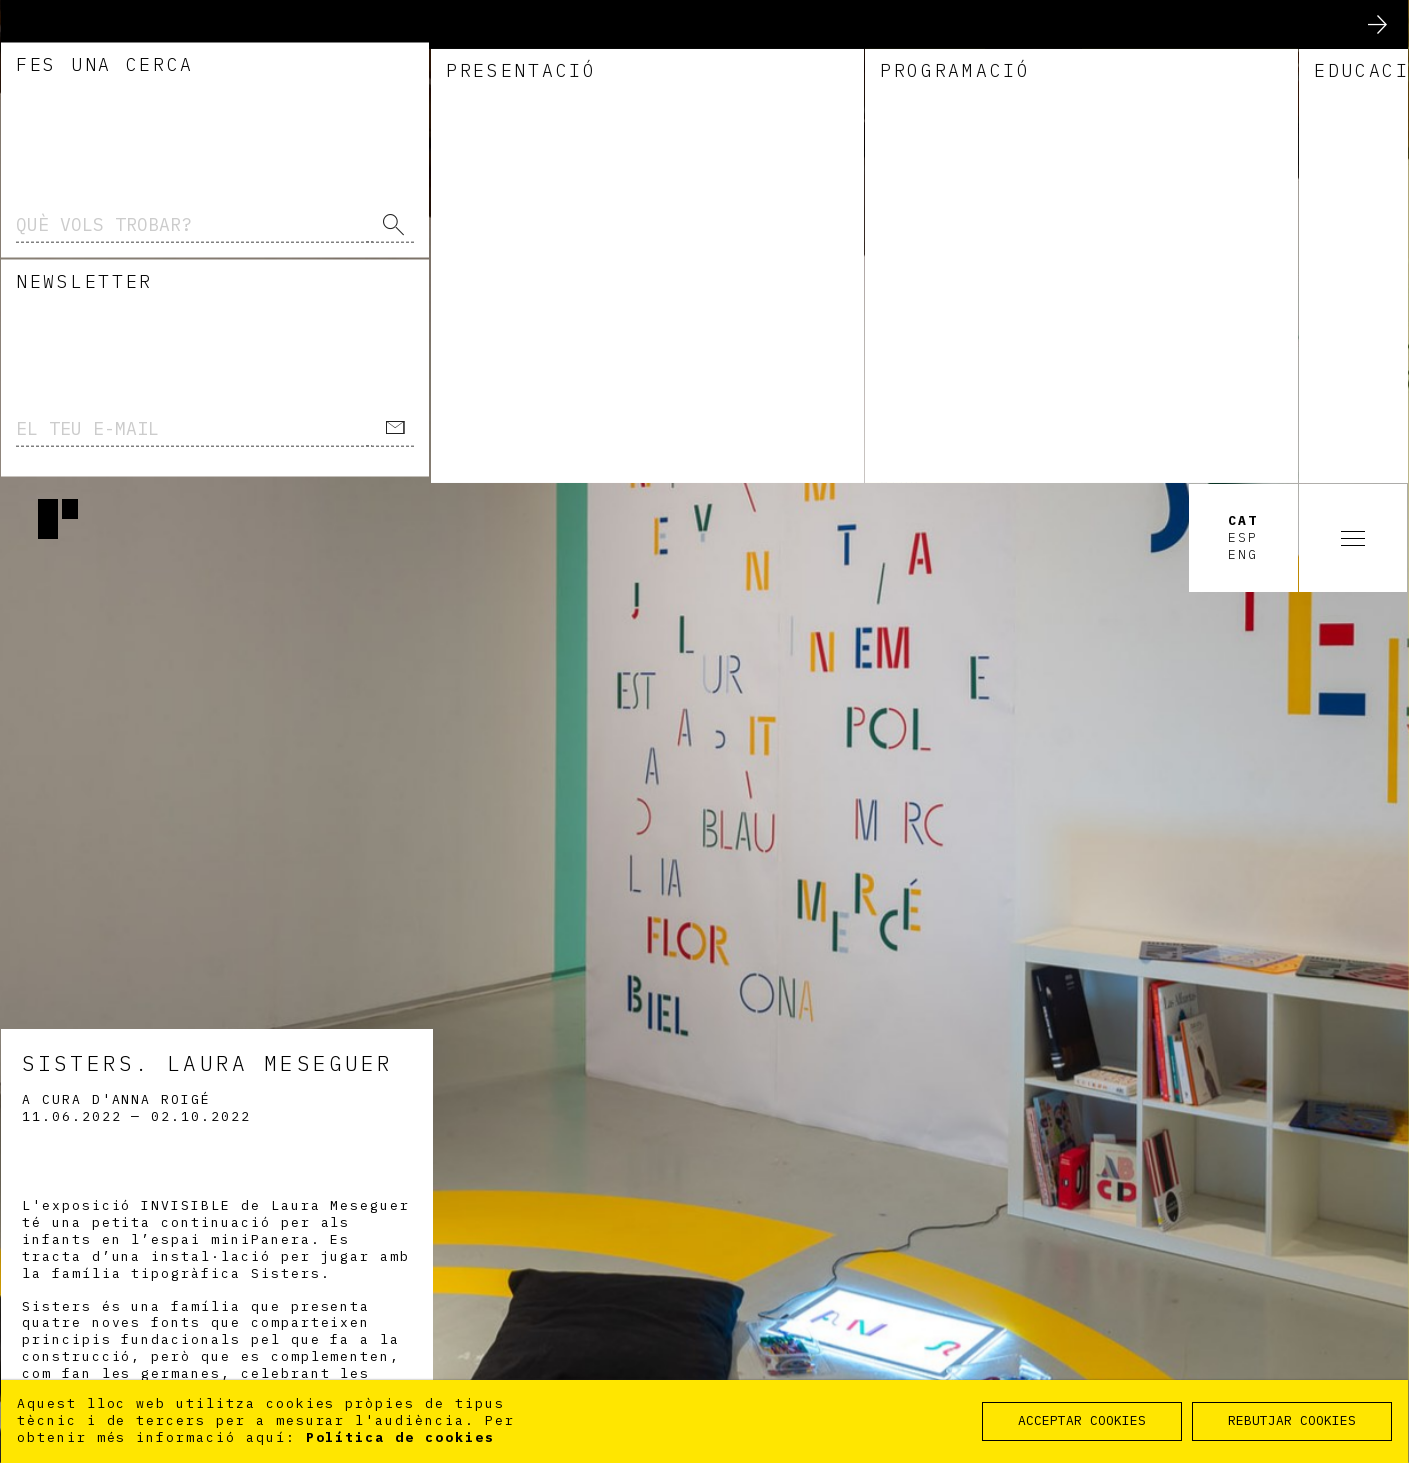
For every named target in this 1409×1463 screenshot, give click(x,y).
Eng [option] (1243, 72)
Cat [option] (1243, 38)
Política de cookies (400, 1437)
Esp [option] (1243, 55)
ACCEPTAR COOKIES (1082, 1420)
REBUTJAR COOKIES (1292, 1420)
